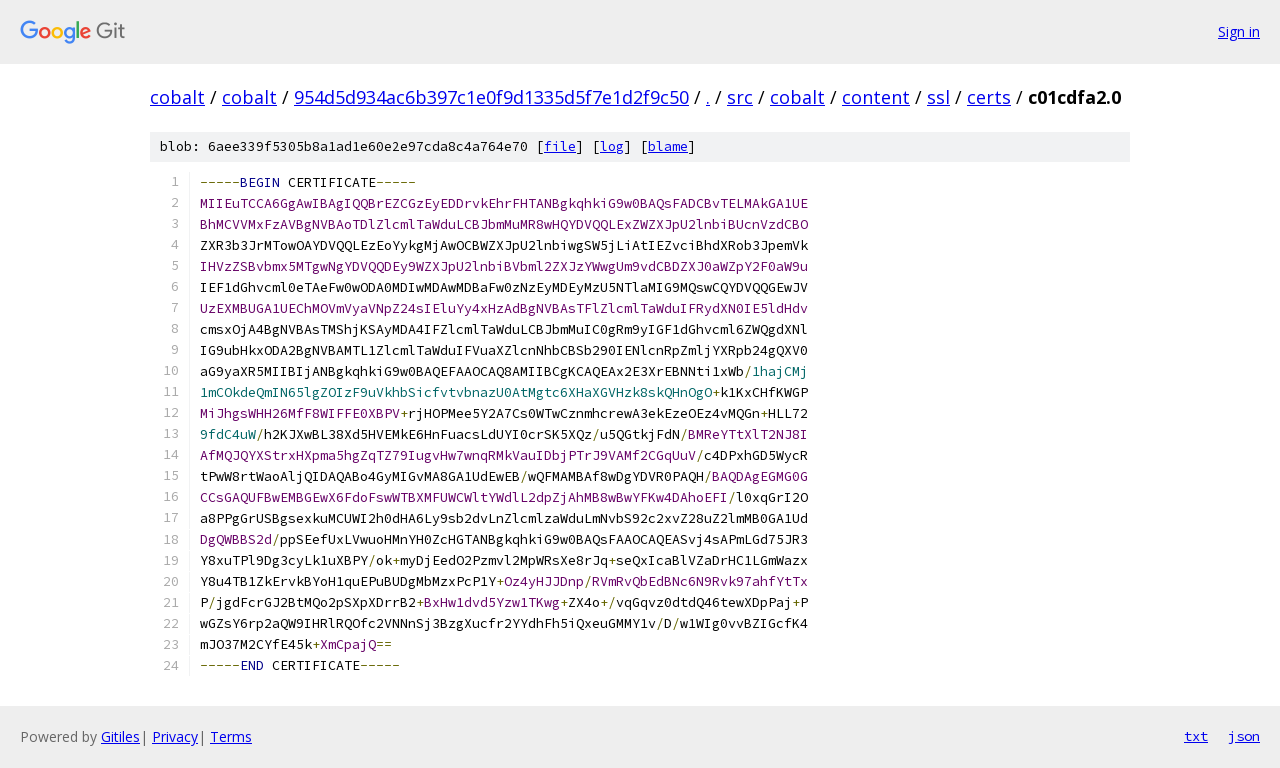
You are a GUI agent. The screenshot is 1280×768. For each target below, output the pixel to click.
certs (989, 97)
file (560, 146)
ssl (938, 97)
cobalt (177, 97)
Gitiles (120, 736)
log (612, 146)
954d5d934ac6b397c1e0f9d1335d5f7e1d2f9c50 (491, 97)
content (876, 97)
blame (668, 146)
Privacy (175, 736)
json (1244, 736)
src (740, 97)
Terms (231, 736)
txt (1196, 736)
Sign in (1239, 31)
